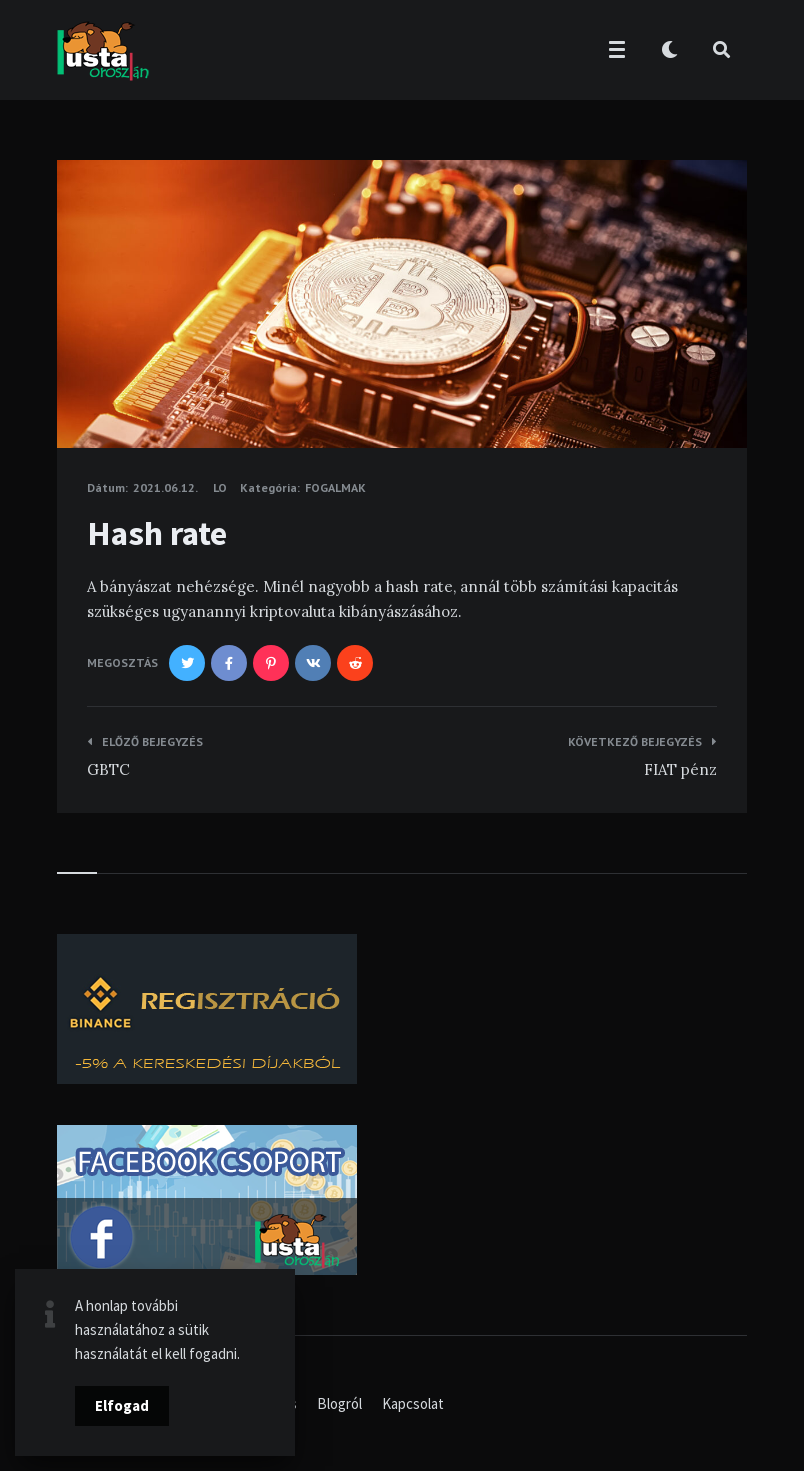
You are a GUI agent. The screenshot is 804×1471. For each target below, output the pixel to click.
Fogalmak (335, 487)
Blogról (339, 1403)
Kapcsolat (413, 1403)
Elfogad (122, 1405)
